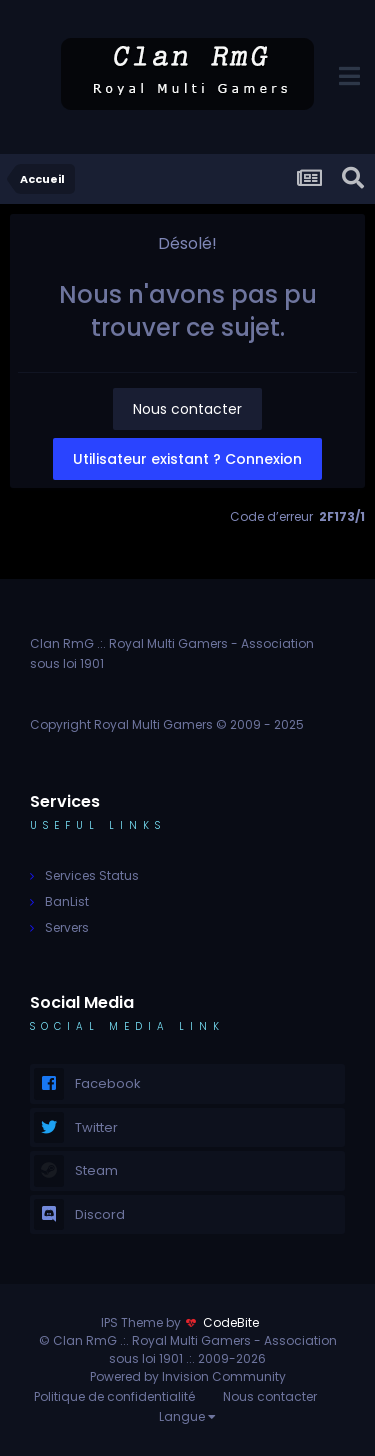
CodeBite (231, 1322)
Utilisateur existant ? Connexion (187, 459)
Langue (187, 1416)
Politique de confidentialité (114, 1396)
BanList (67, 901)
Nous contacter (187, 409)
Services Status (92, 875)
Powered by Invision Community (188, 1376)
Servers (67, 927)
